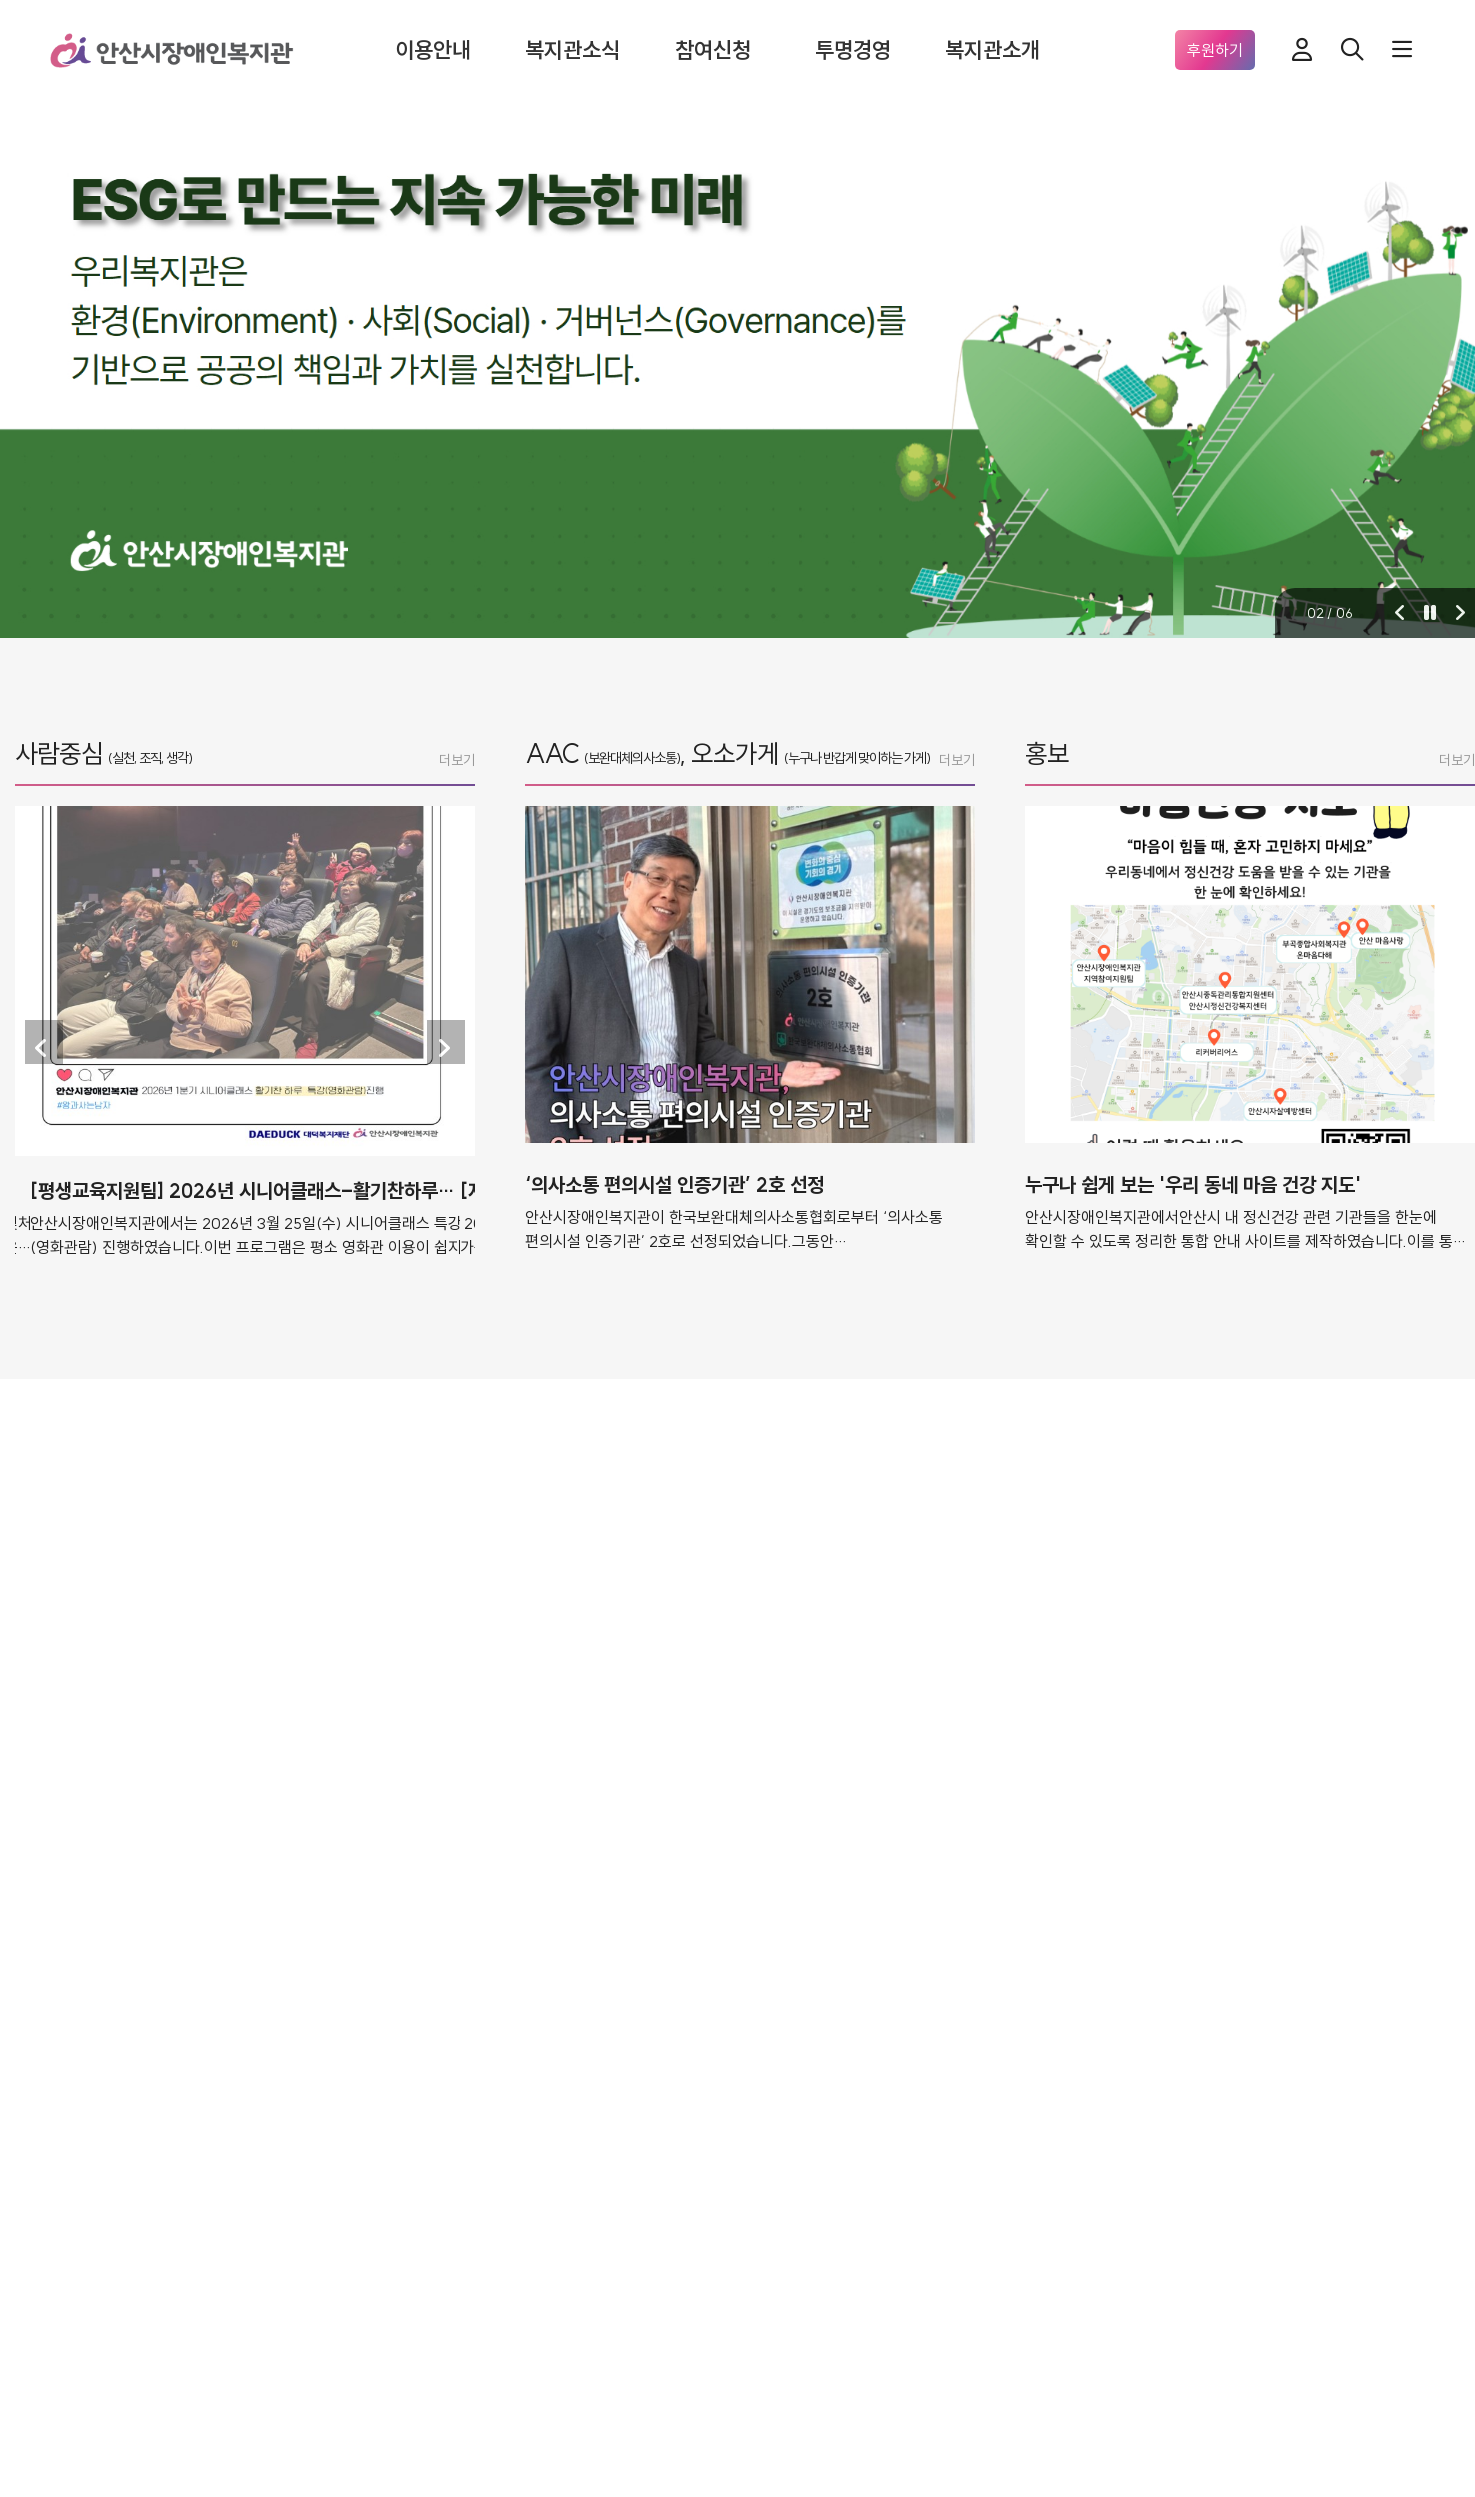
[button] (1400, 613)
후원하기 (1215, 50)
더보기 (457, 760)
